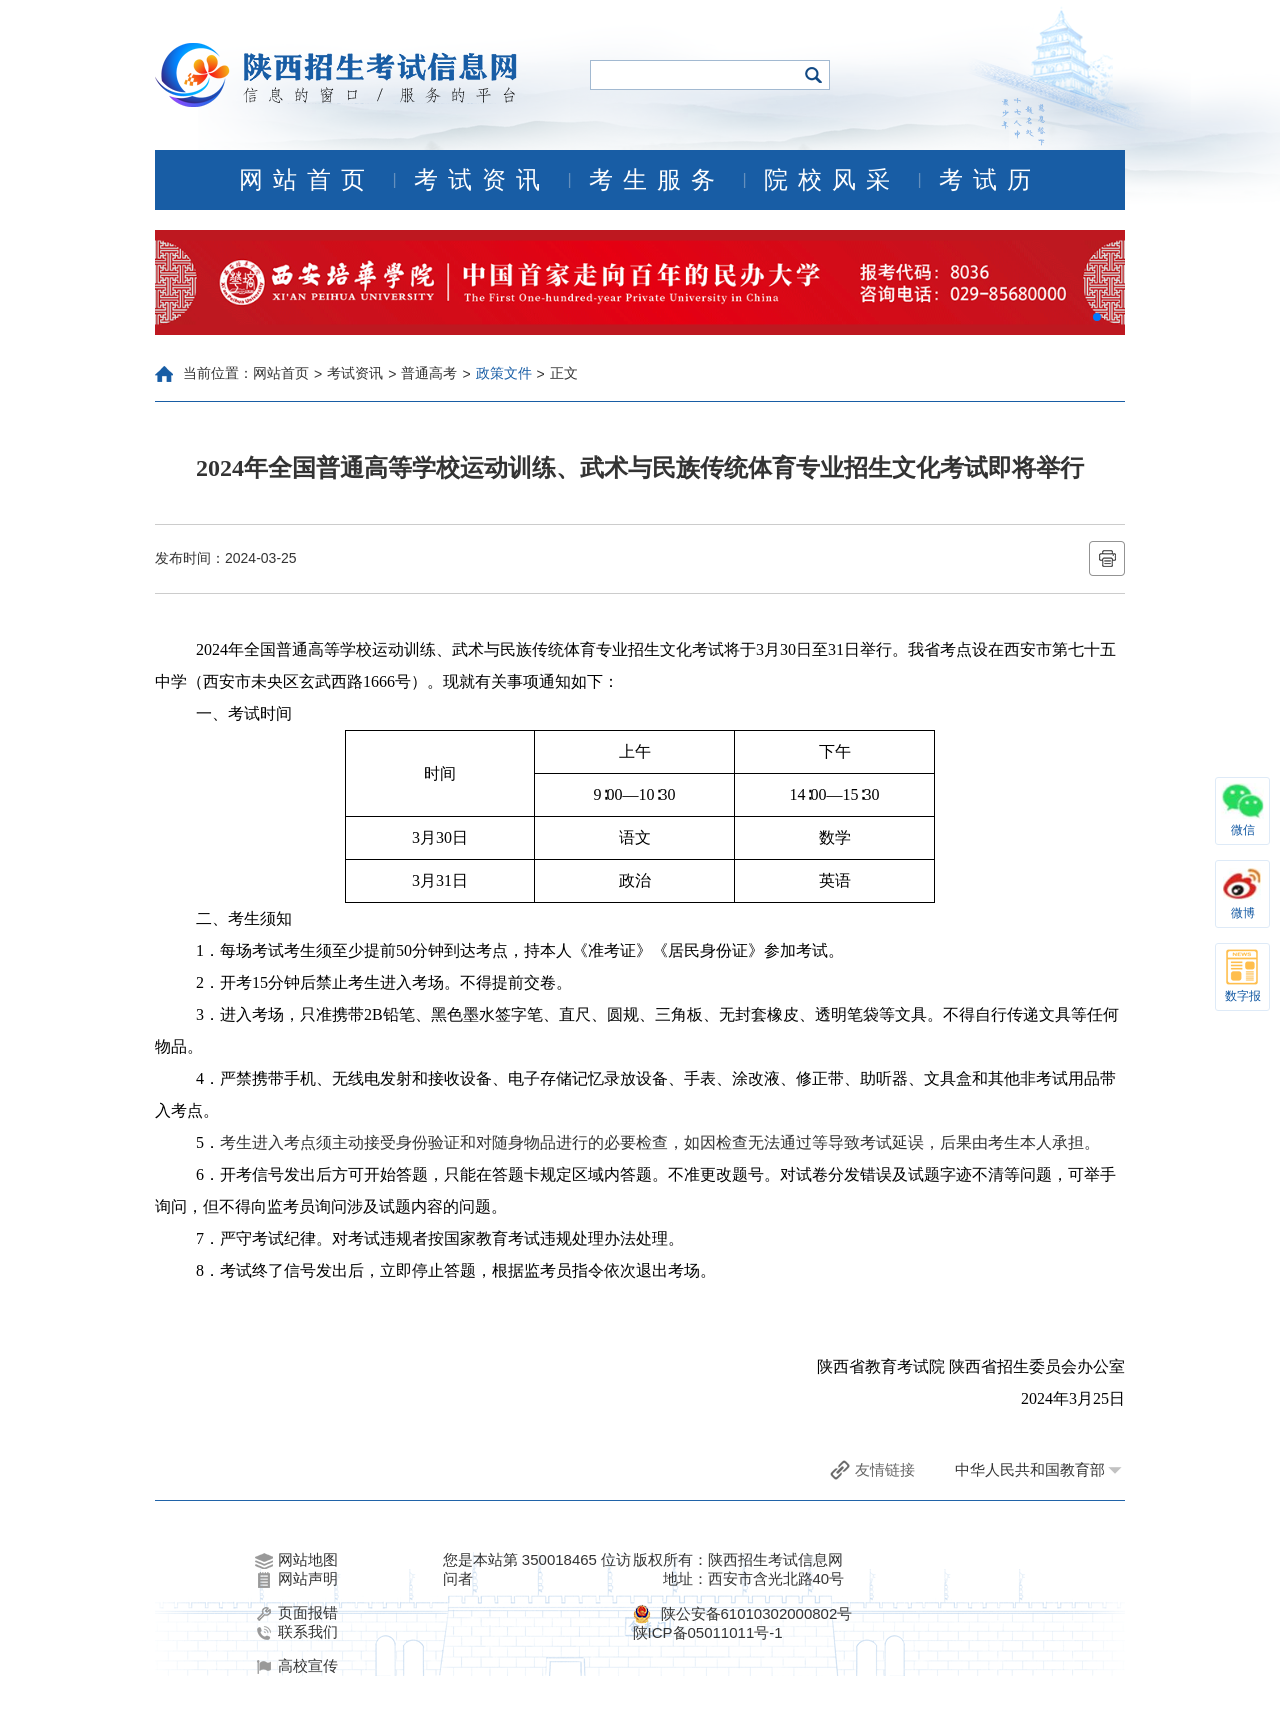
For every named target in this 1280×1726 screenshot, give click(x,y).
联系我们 (296, 1632)
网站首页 (307, 180)
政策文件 (504, 373)
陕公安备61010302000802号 (757, 1613)
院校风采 (832, 180)
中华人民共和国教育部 (1030, 1469)
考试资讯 (482, 180)
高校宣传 (296, 1666)
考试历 (990, 180)
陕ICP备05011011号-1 (708, 1632)
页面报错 (296, 1613)
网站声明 (296, 1579)
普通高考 (429, 373)
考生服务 (657, 180)
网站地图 (296, 1560)
